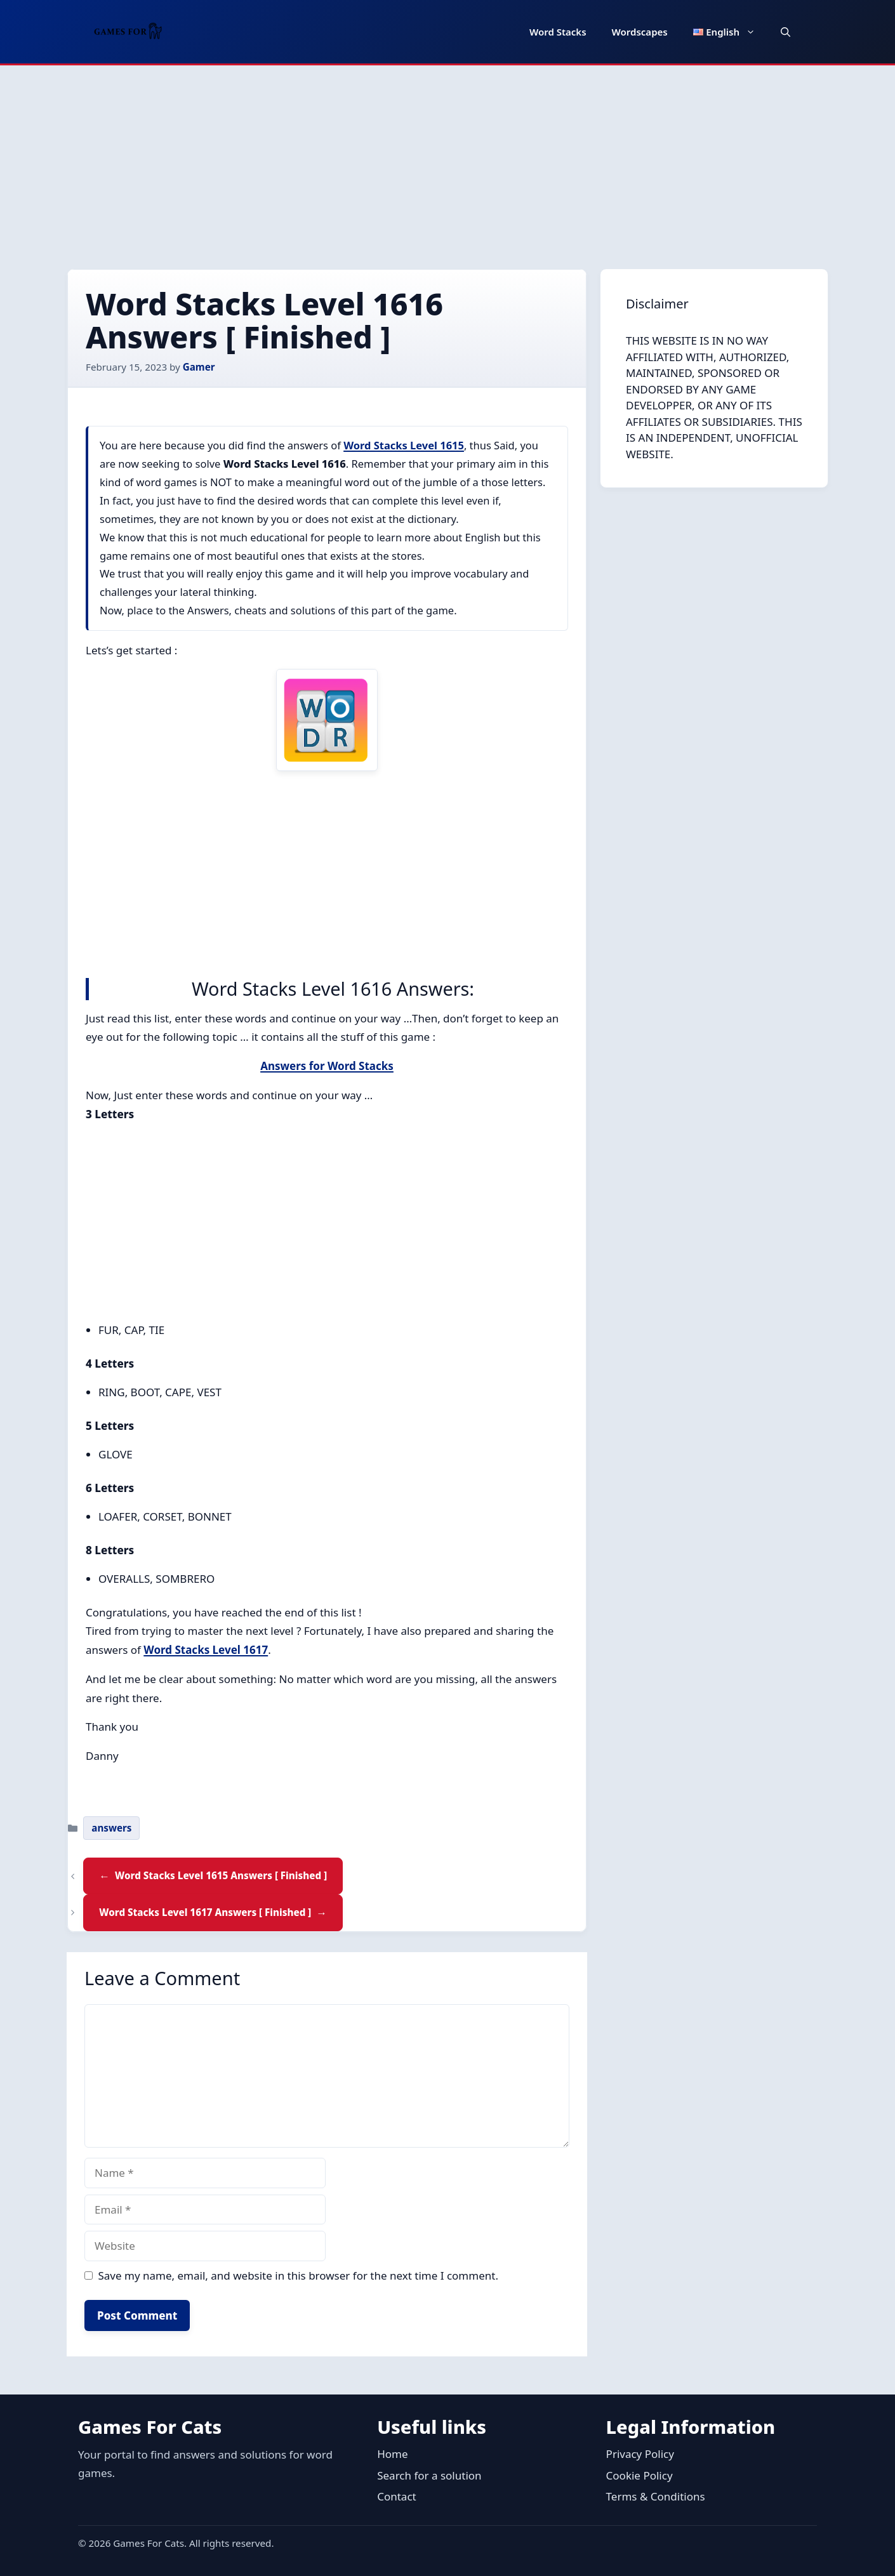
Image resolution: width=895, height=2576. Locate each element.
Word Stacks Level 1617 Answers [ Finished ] (205, 1912)
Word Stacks (558, 31)
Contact (396, 2496)
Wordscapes (640, 31)
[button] (785, 32)
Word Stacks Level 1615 (403, 445)
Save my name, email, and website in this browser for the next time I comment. (298, 2275)
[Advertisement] (447, 160)
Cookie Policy (639, 2475)
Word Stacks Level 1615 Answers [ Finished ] (221, 1875)
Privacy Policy (640, 2454)
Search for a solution (429, 2475)
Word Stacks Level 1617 (205, 1649)
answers (111, 1827)
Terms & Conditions (655, 2496)
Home (392, 2454)
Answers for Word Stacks (327, 1066)
